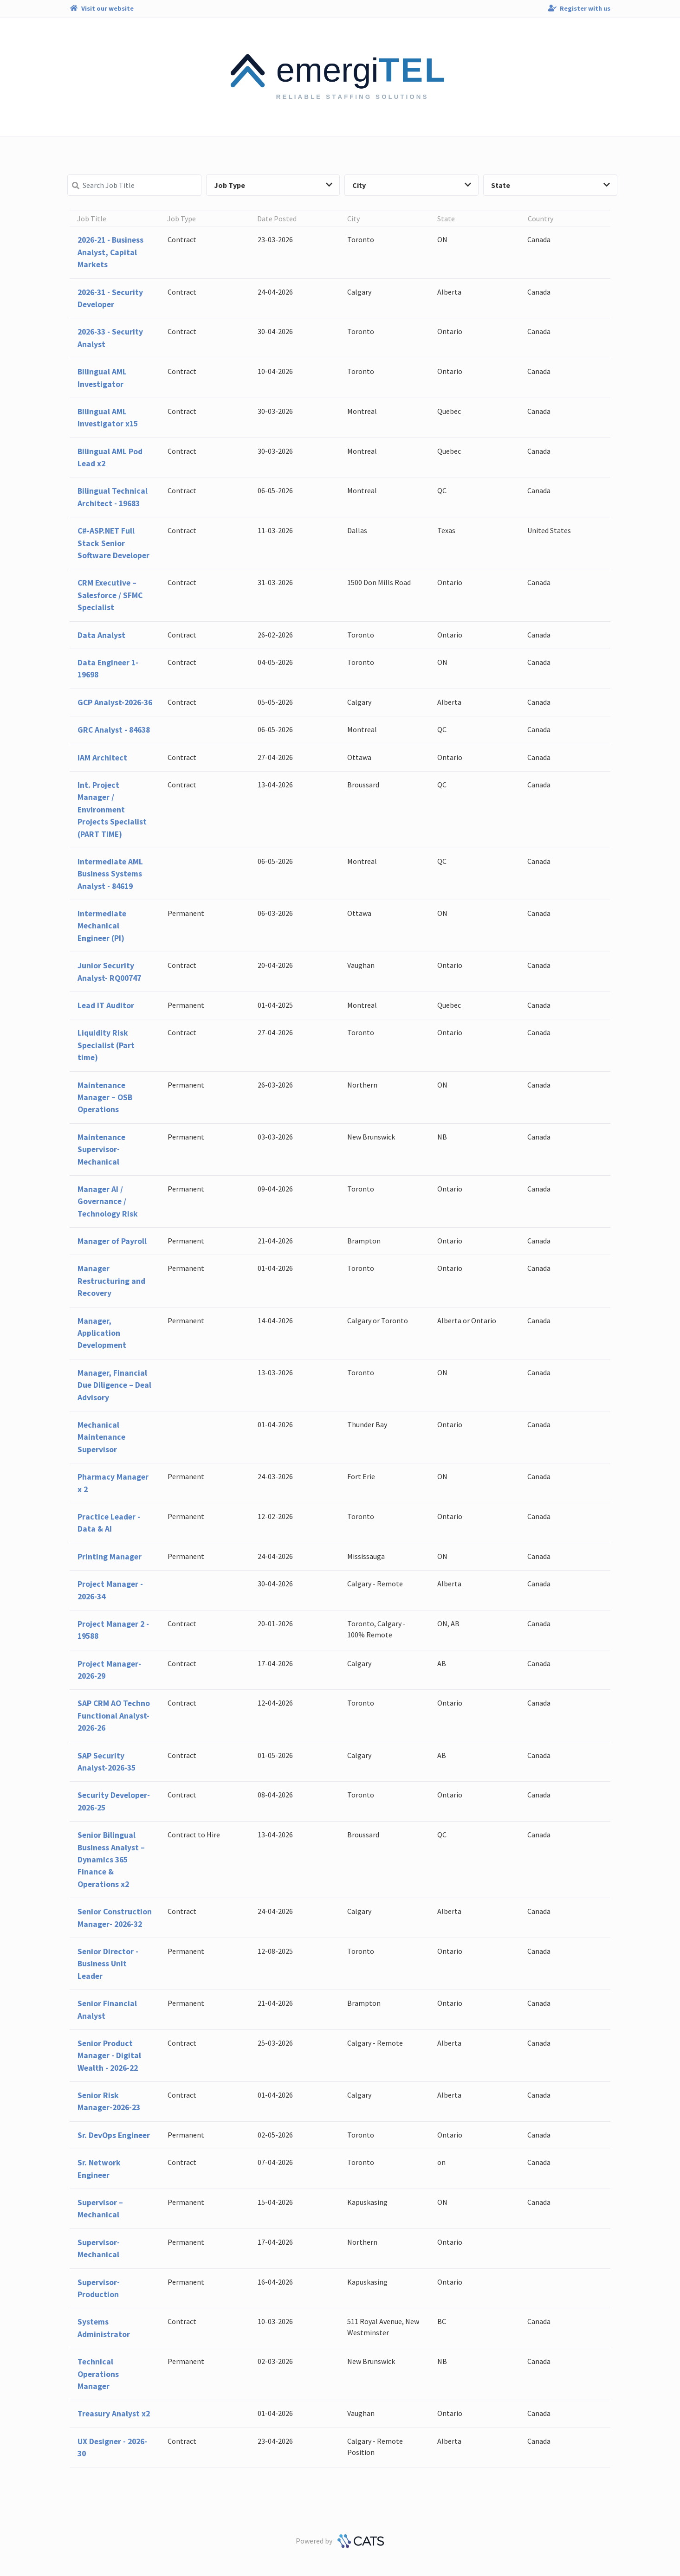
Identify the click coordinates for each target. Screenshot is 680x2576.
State (550, 185)
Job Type (273, 185)
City (411, 185)
